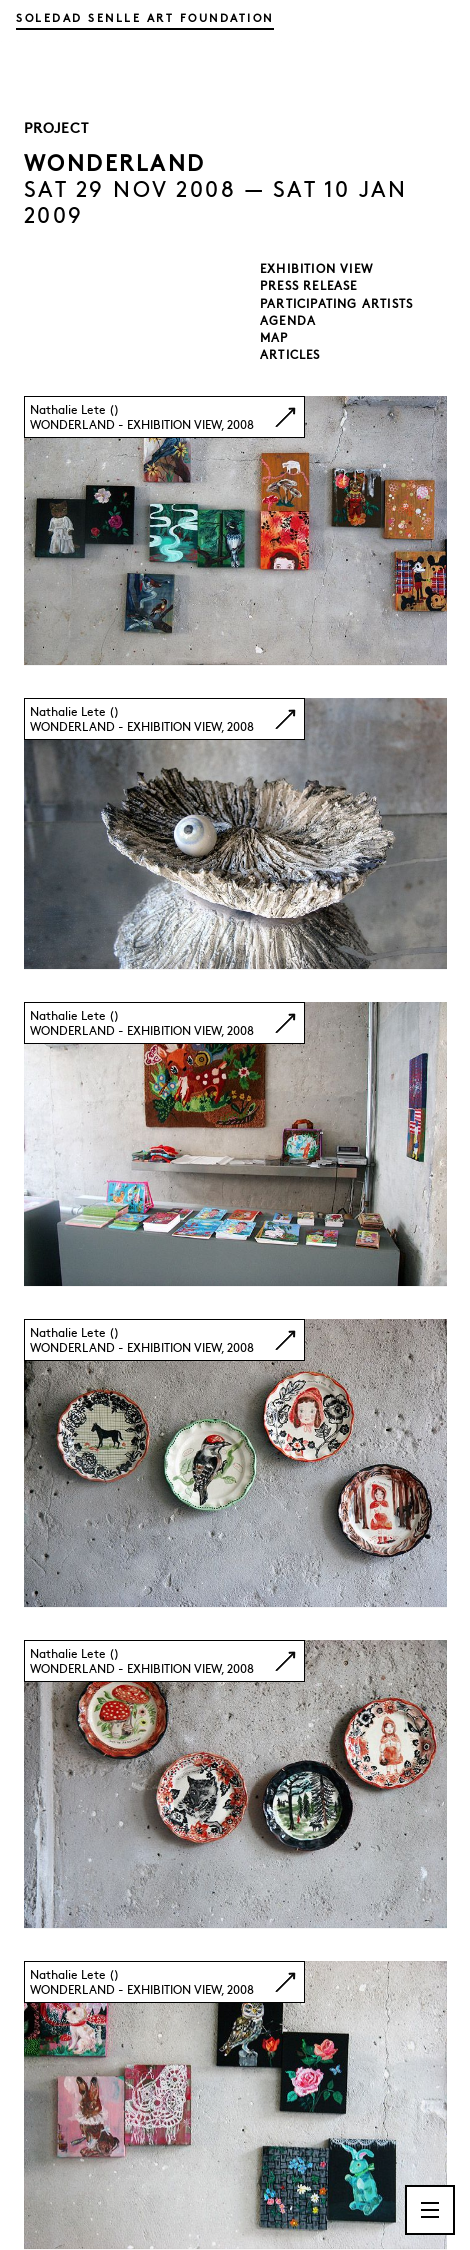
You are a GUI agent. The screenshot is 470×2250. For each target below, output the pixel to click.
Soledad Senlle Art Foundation (145, 17)
